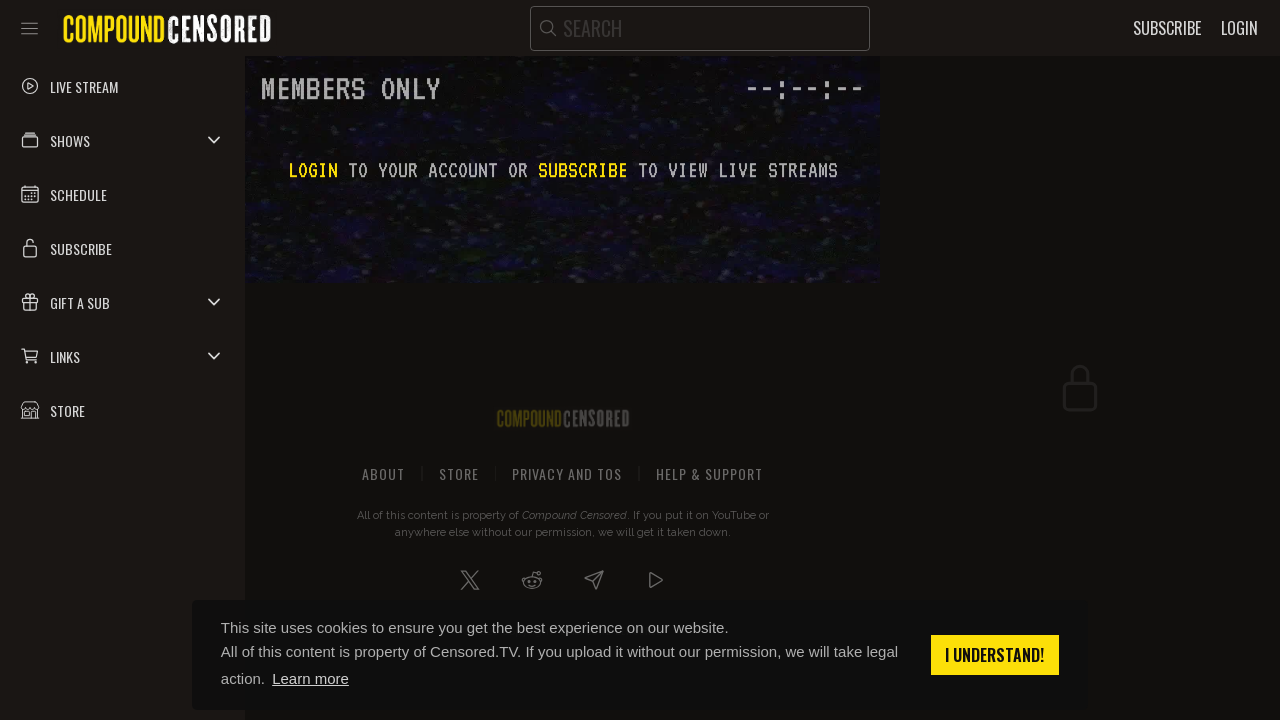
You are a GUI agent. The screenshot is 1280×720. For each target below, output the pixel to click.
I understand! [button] (994, 655)
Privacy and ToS (567, 473)
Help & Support (709, 473)
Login (313, 170)
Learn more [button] (310, 678)
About (383, 473)
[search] (700, 28)
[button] (122, 140)
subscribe (583, 170)
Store (459, 473)
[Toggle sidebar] (29, 28)
